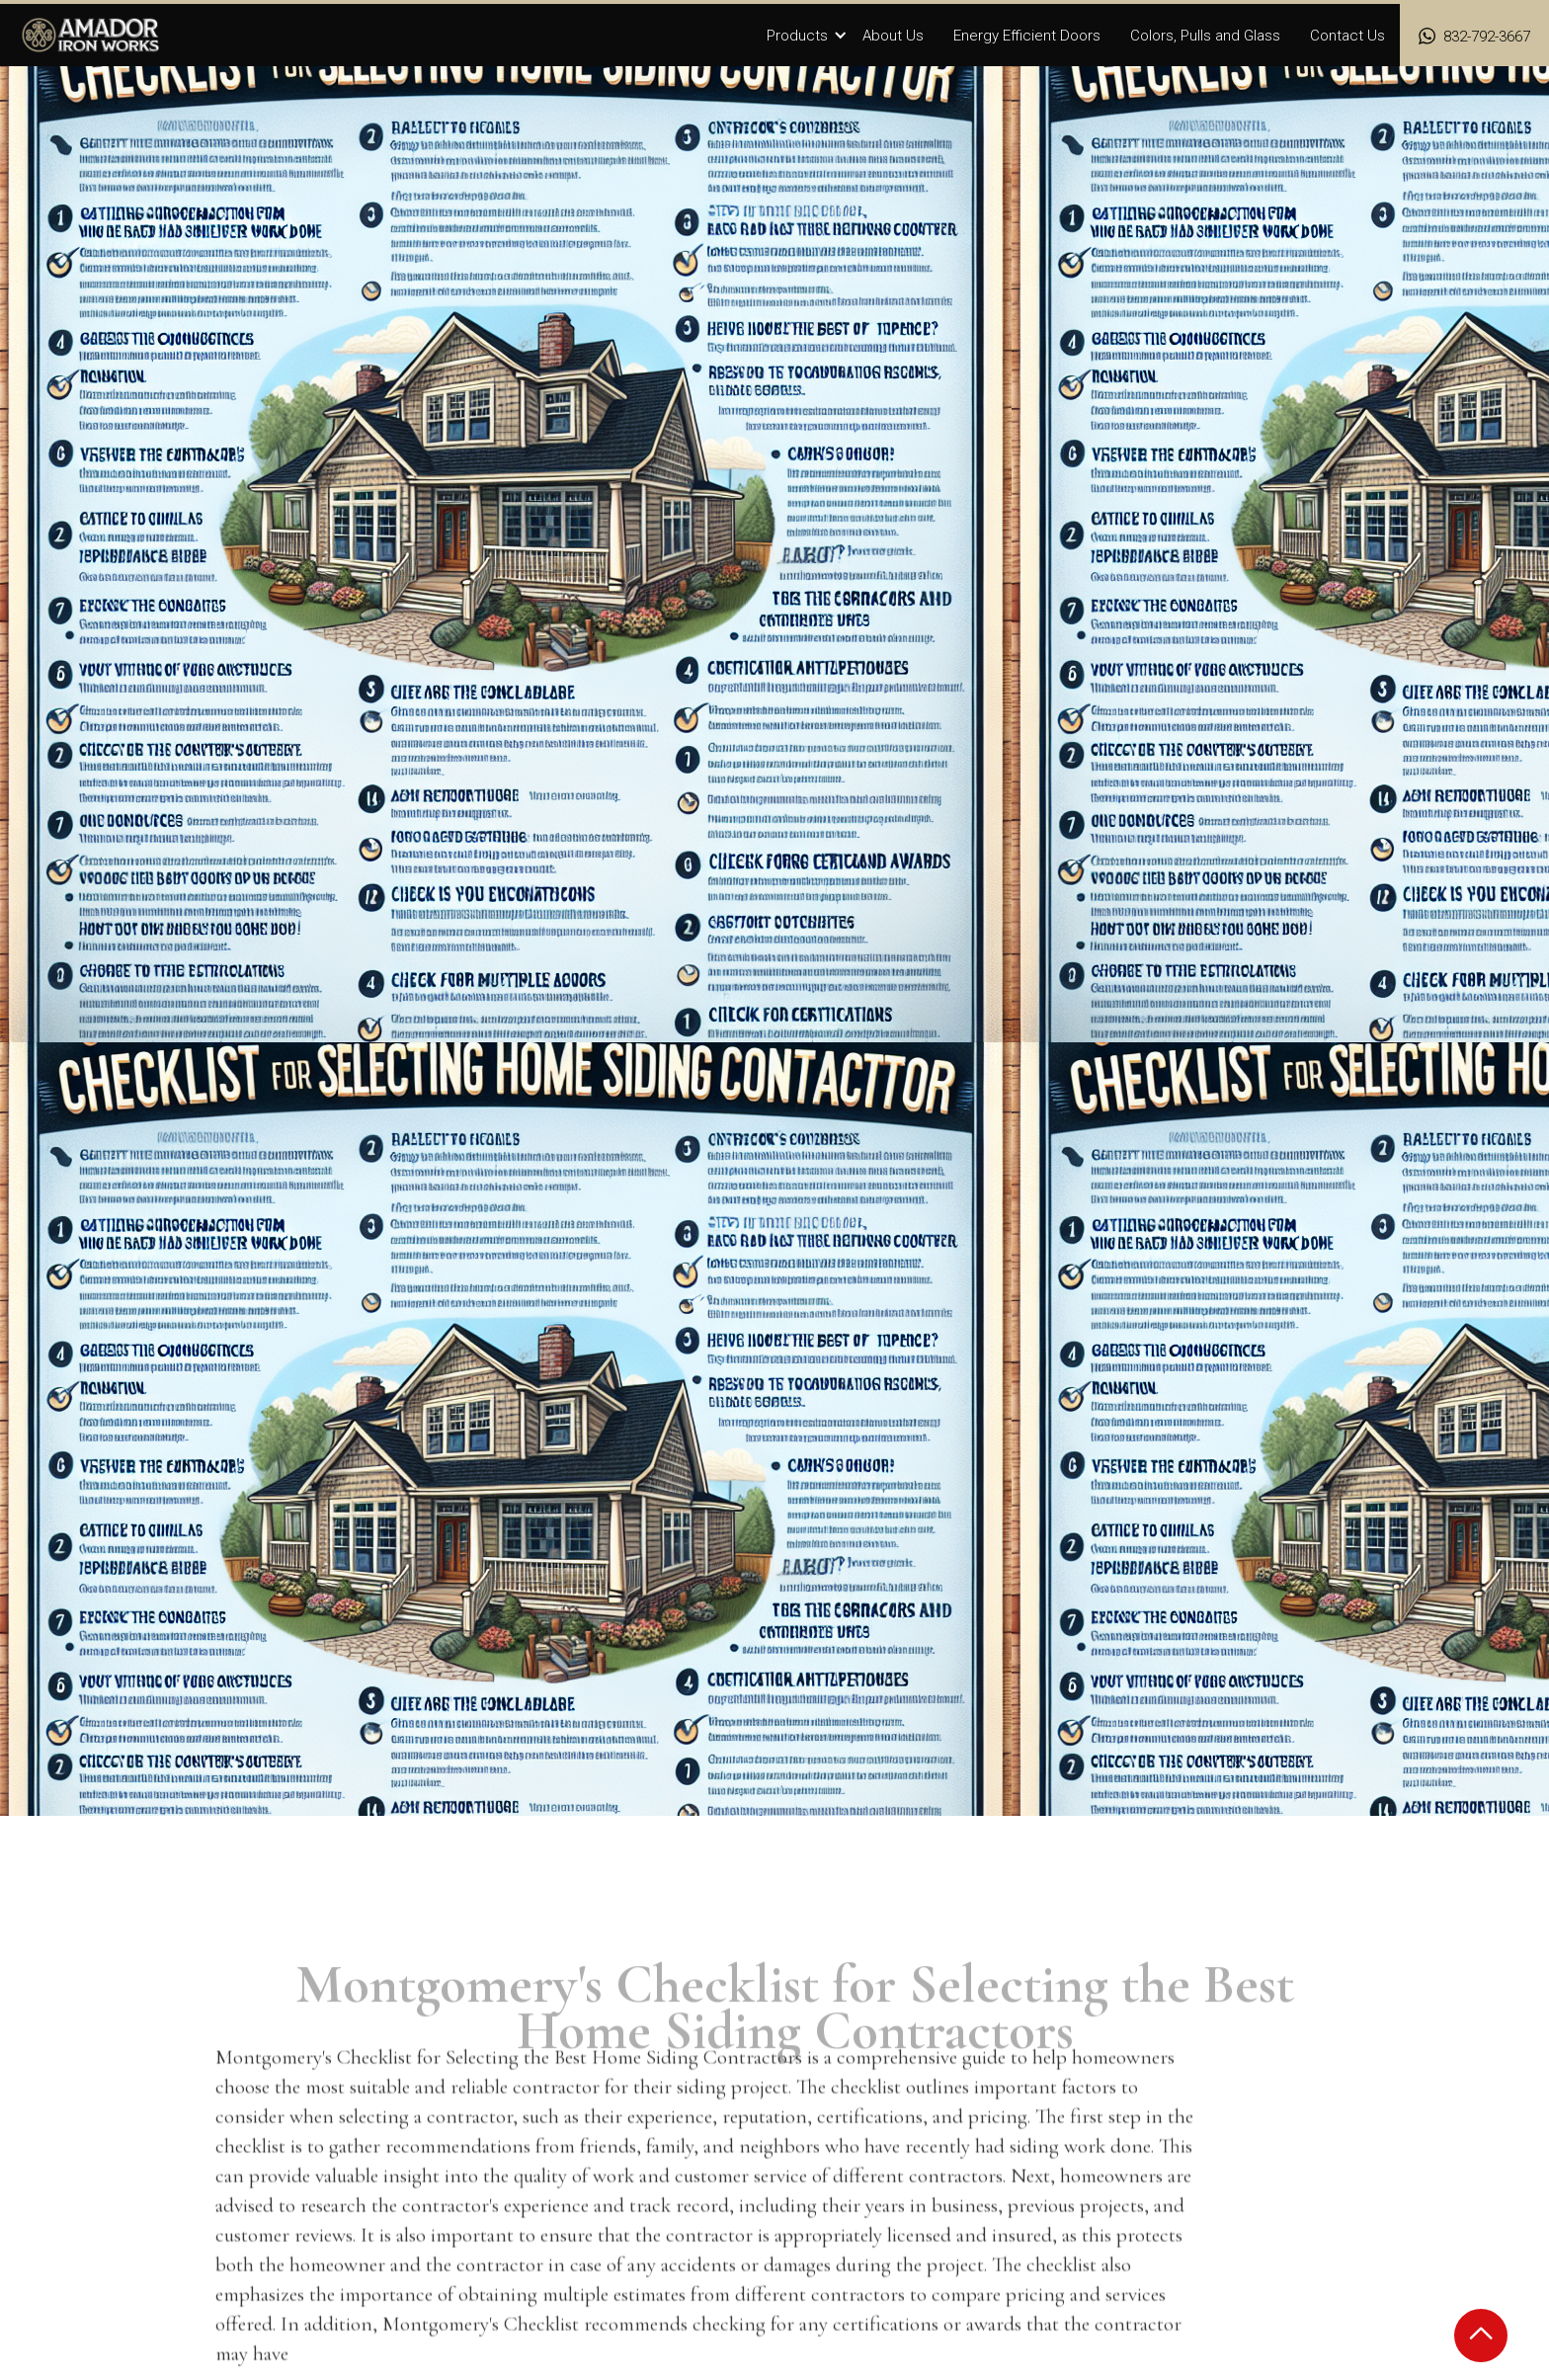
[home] (91, 35)
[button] (807, 36)
